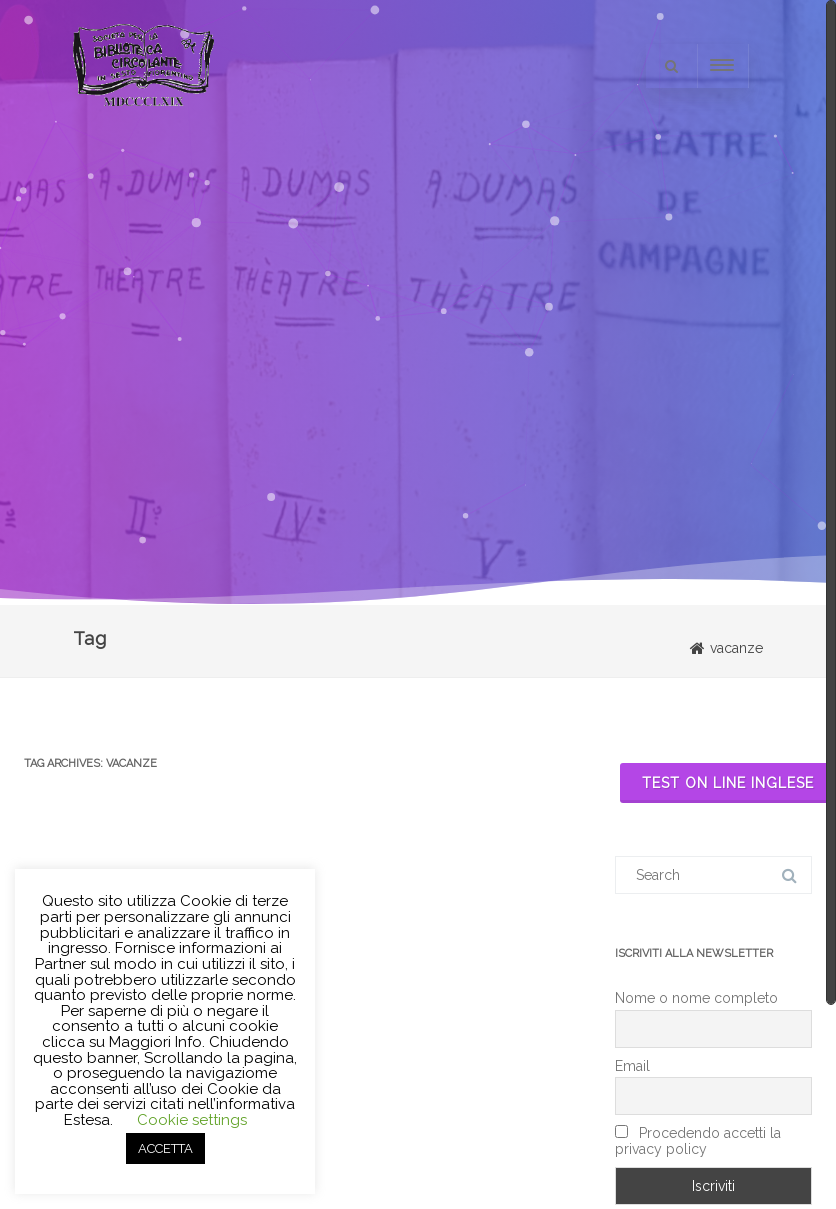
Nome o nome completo (696, 998)
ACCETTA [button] (165, 1148)
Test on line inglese (728, 783)
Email (632, 1066)
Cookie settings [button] (192, 1120)
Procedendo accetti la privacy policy (698, 1141)
